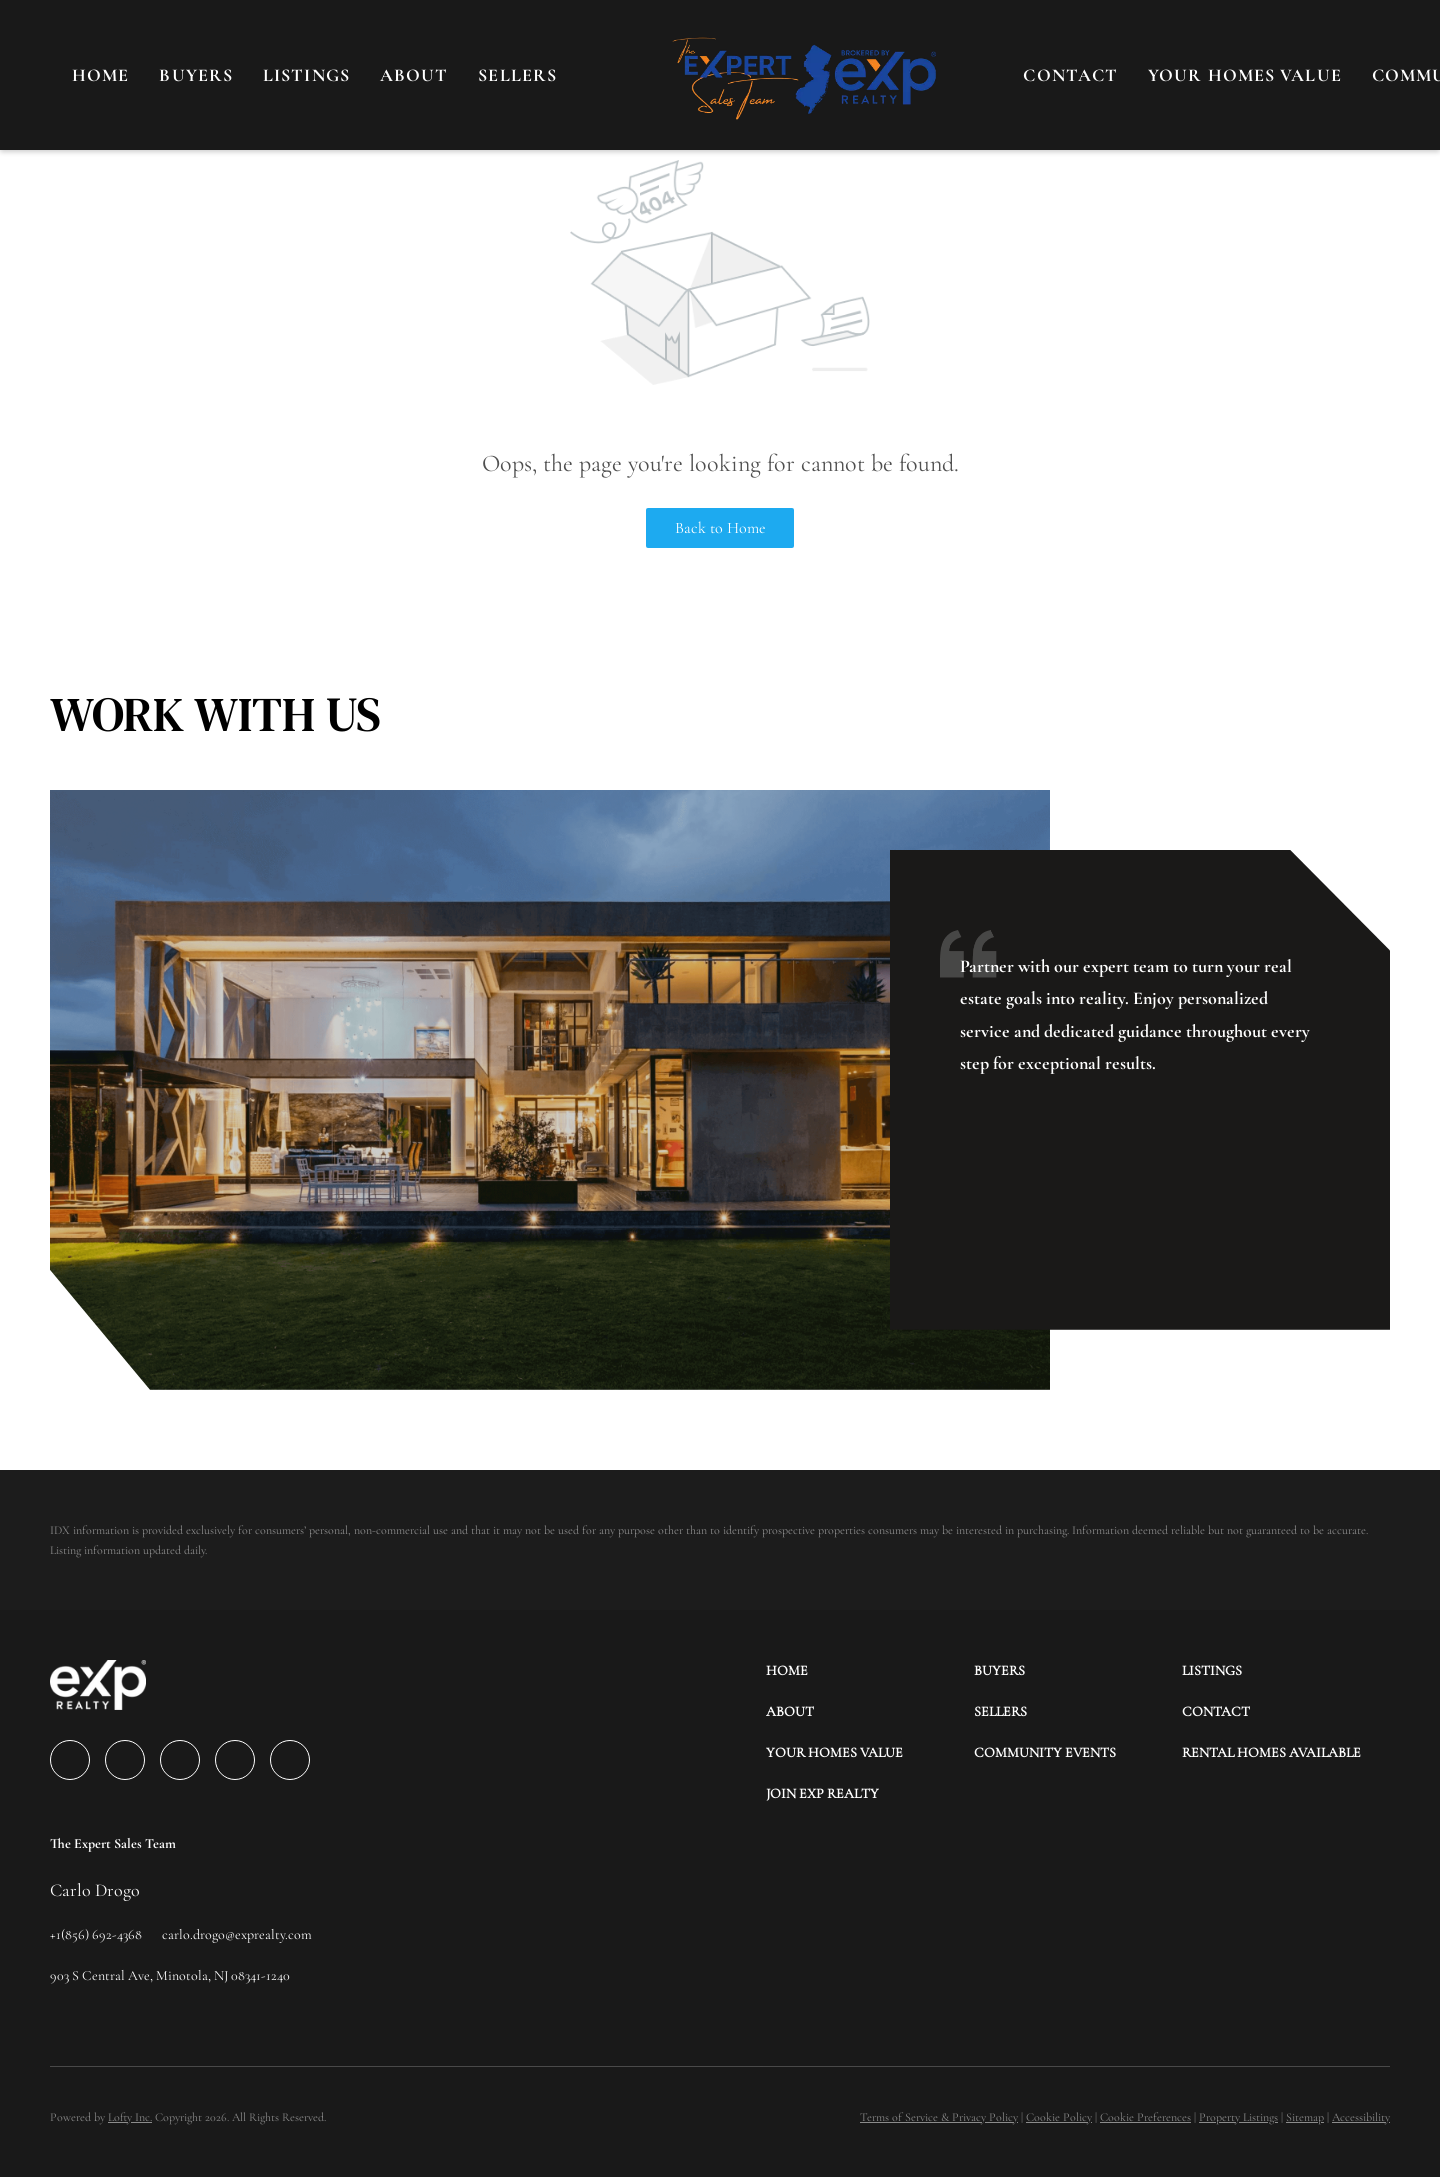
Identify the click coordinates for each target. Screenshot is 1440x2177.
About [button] (414, 75)
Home (100, 75)
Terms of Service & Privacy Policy (939, 2117)
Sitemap (1305, 2117)
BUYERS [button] (196, 75)
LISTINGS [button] (306, 75)
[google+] (290, 1760)
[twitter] (180, 1760)
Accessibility (1361, 2117)
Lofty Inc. (130, 2117)
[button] (870, 1670)
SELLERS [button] (517, 75)
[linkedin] (125, 1760)
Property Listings (1238, 2117)
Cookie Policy (1059, 2117)
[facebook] (70, 1760)
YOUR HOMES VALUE (1245, 75)
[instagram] (235, 1760)
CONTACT (1070, 75)
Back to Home (720, 528)
